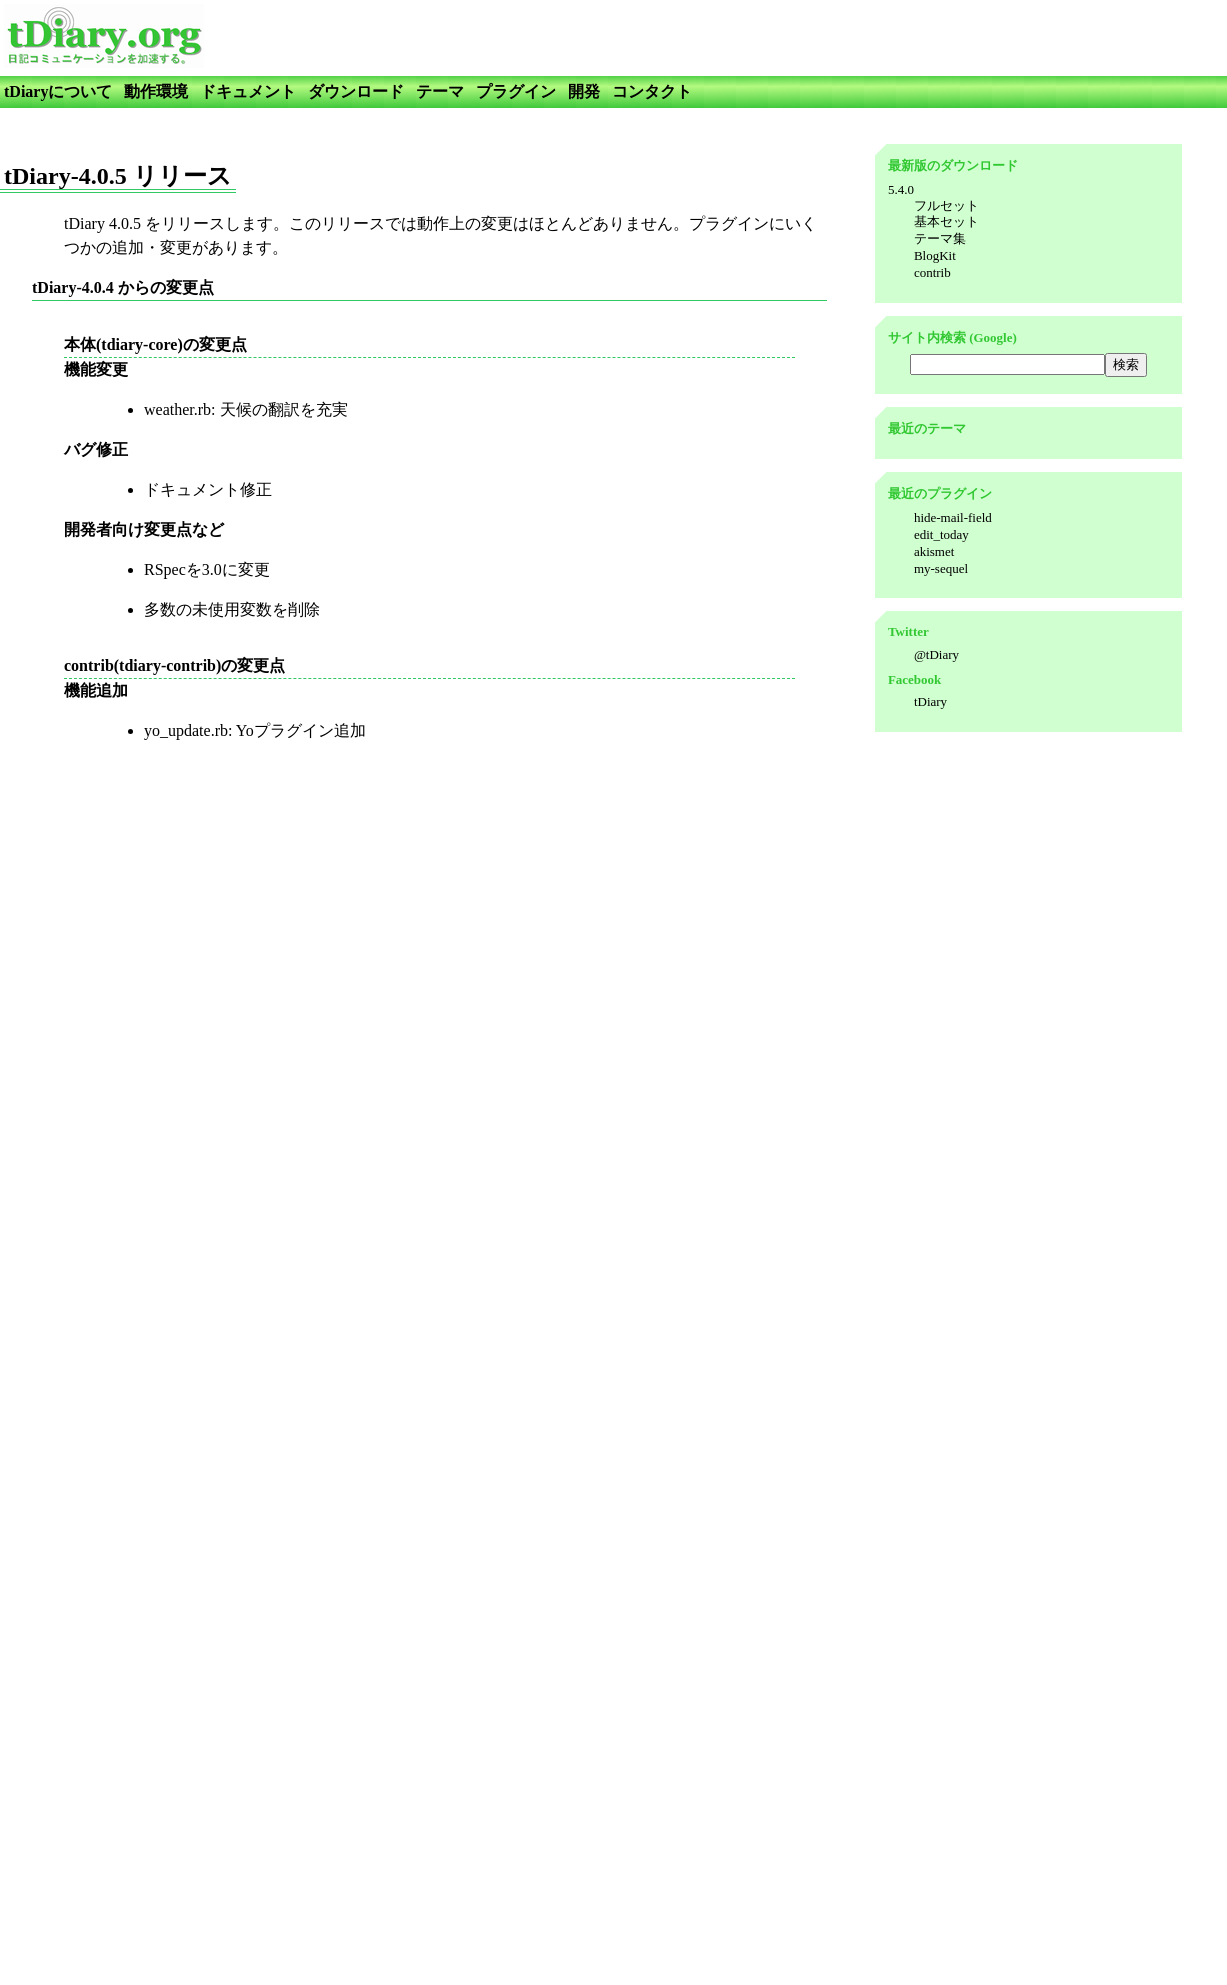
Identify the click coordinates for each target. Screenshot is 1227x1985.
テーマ (440, 91)
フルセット (946, 205)
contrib (932, 272)
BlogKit (935, 255)
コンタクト (652, 91)
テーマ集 (940, 238)
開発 (584, 91)
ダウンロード (356, 91)
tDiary (930, 701)
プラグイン (516, 91)
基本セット (946, 221)
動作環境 (156, 91)
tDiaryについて (58, 91)
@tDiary (936, 654)
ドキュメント (248, 91)
